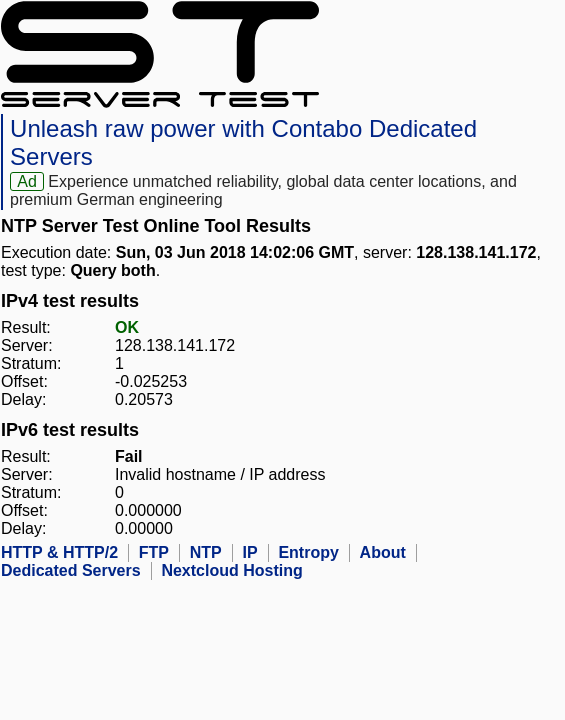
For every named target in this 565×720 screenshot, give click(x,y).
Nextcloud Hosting (231, 570)
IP (250, 552)
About (383, 552)
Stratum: (31, 363)
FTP (154, 552)
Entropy (308, 552)
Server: (27, 345)
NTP (206, 552)
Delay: (23, 399)
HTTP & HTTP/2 (59, 552)
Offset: (24, 381)
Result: (26, 327)
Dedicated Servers (71, 570)
